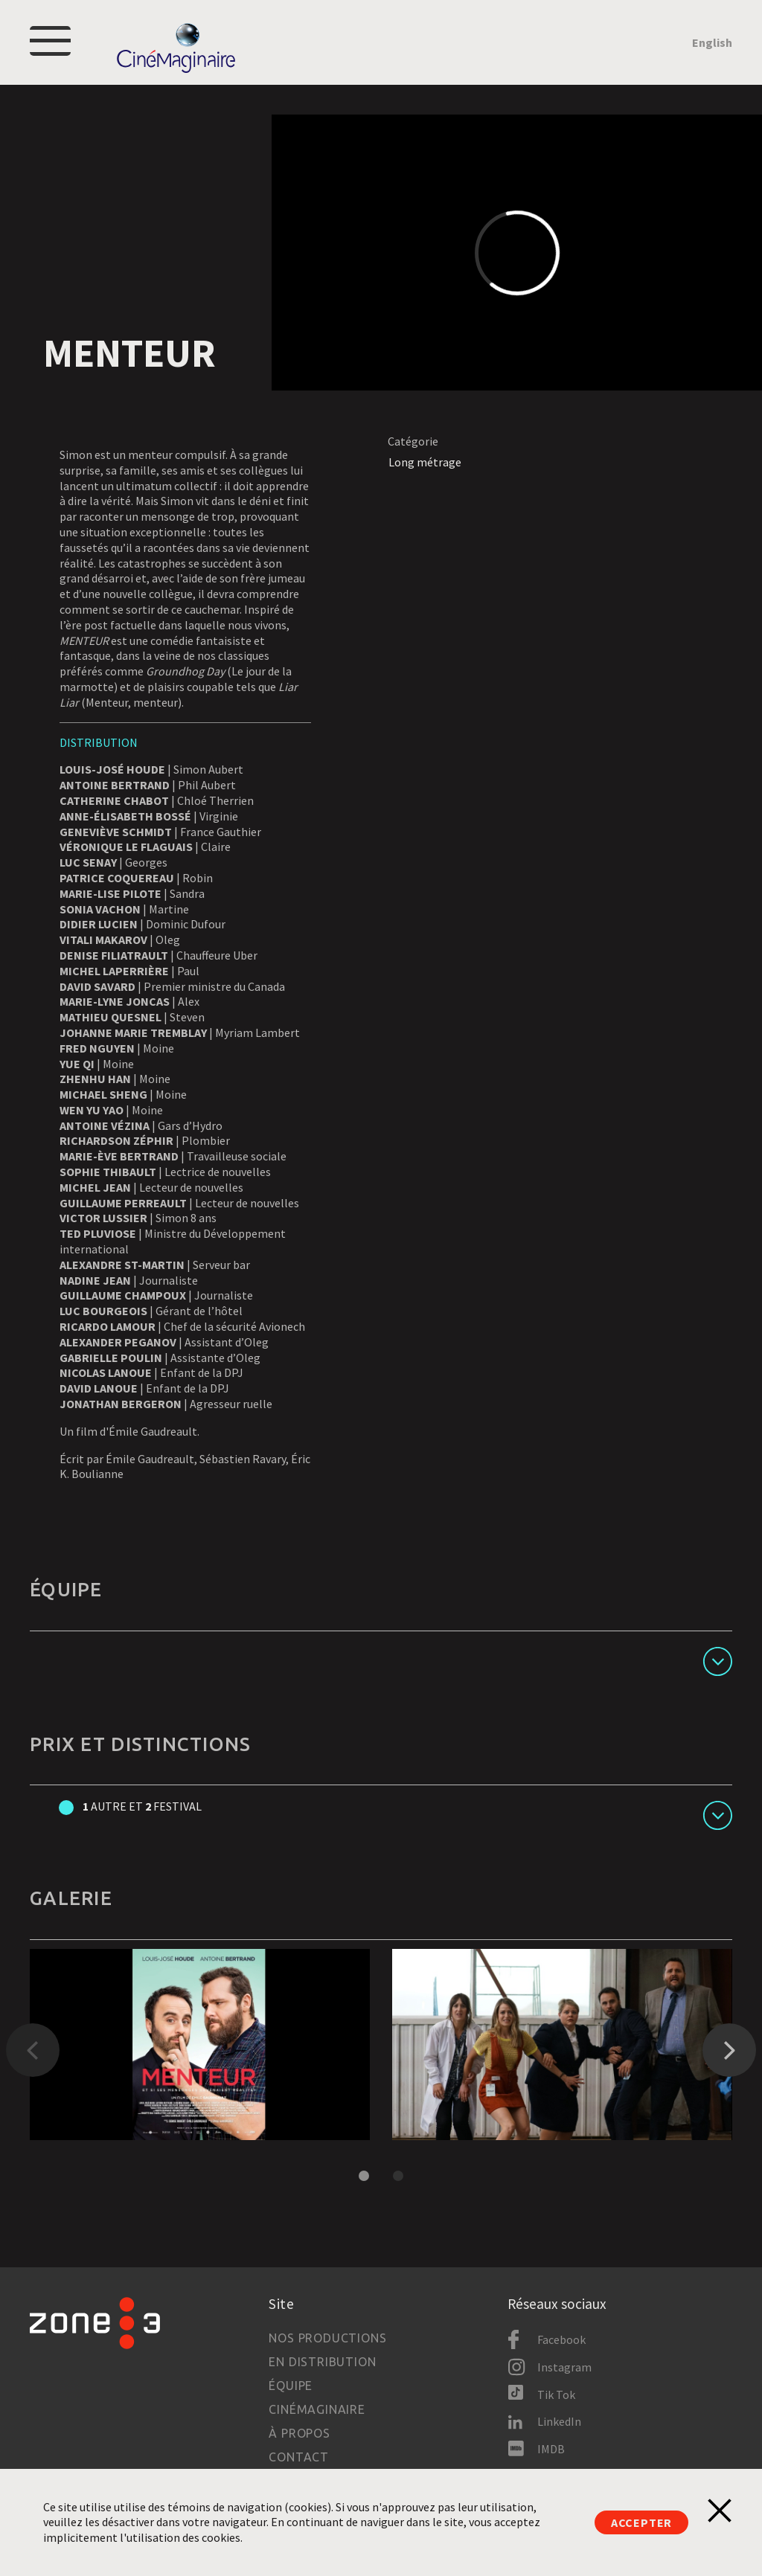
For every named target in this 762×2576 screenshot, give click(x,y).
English (712, 42)
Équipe (291, 2385)
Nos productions (327, 2338)
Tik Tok (556, 2394)
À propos (299, 2433)
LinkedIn (559, 2421)
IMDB (551, 2448)
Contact (299, 2457)
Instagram (564, 2367)
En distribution (322, 2361)
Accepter (641, 2522)
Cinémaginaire (317, 2409)
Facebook (561, 2339)
